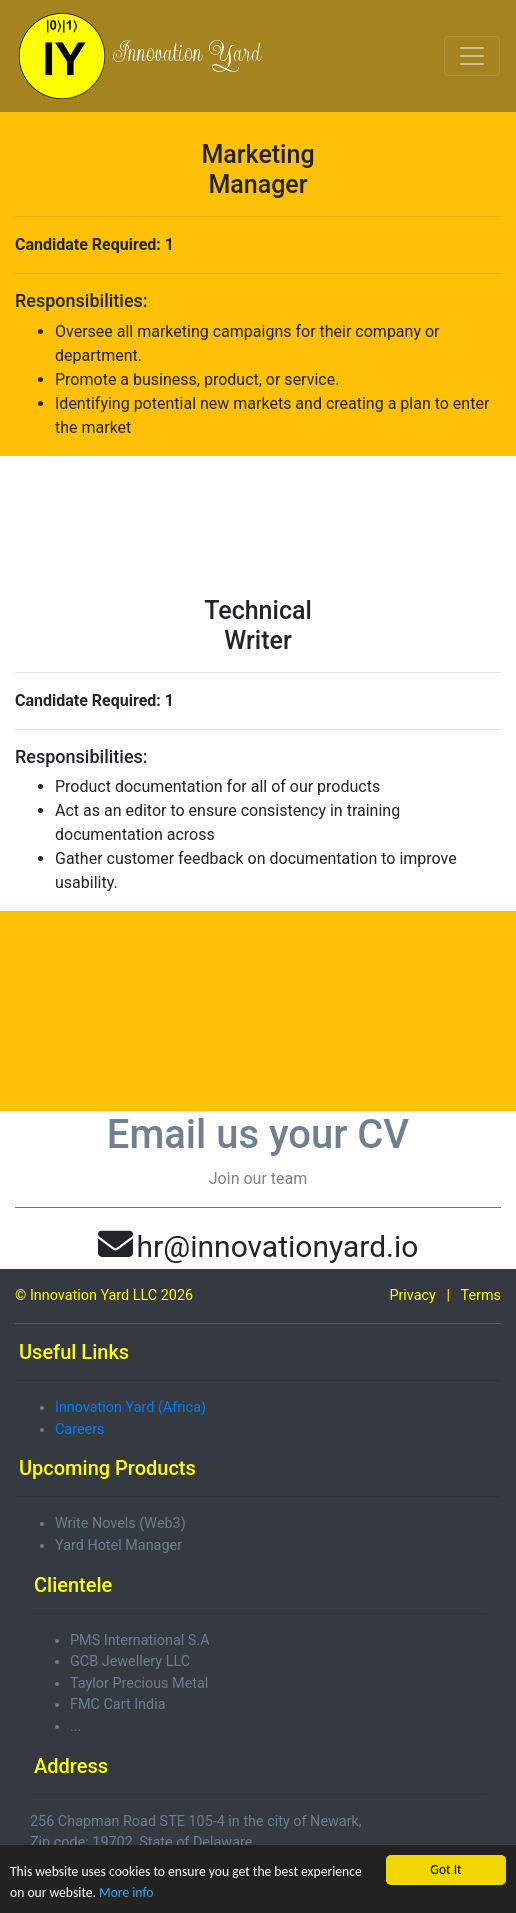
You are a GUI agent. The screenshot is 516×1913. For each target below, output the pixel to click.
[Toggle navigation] (472, 56)
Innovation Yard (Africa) (130, 1407)
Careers (80, 1429)
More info (126, 1892)
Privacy (412, 1295)
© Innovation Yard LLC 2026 (104, 1295)
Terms (481, 1295)
